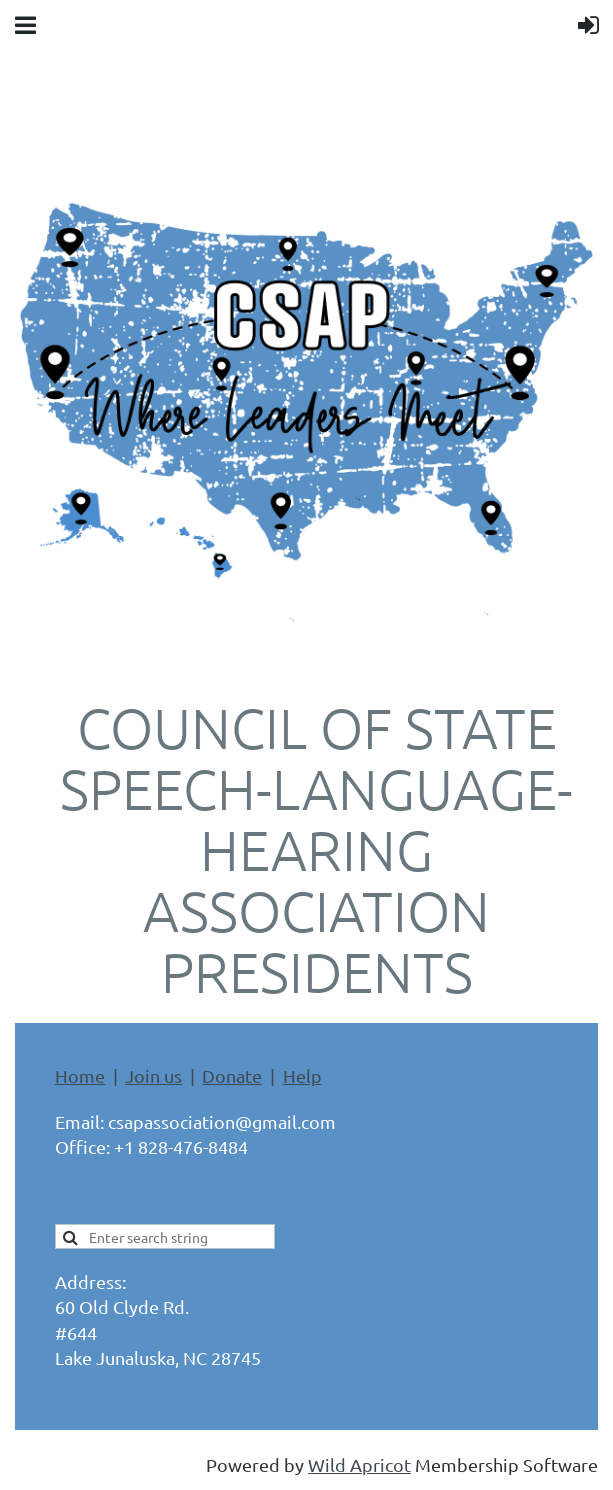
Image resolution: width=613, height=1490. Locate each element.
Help (302, 1075)
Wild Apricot (359, 1464)
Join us (153, 1075)
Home (80, 1075)
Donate (232, 1075)
